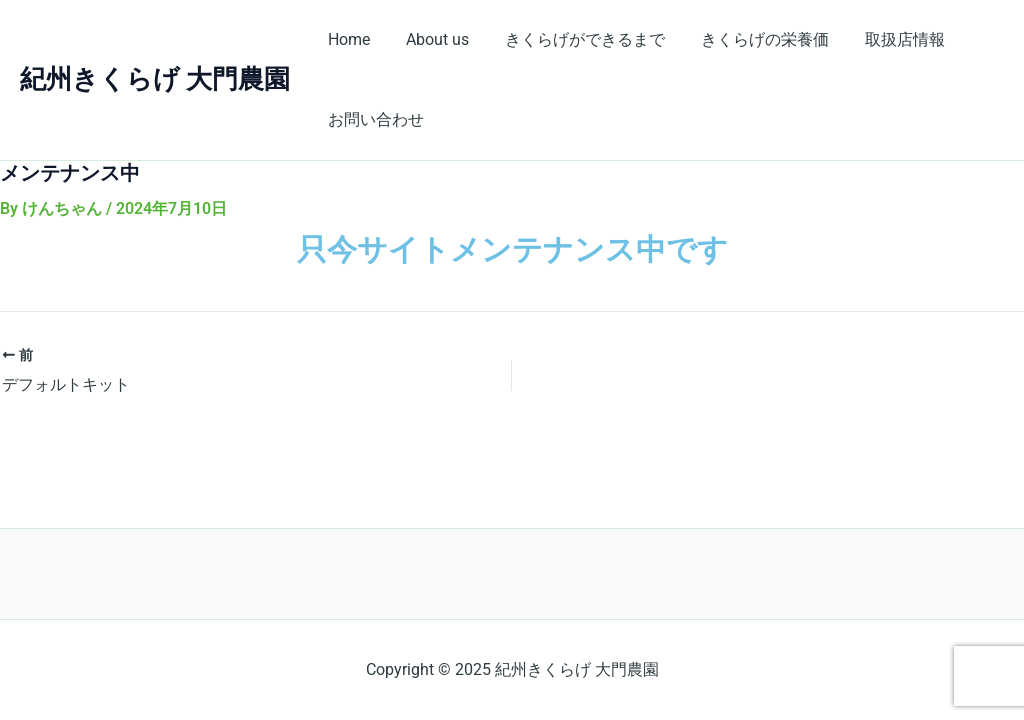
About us (431, 39)
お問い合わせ (374, 119)
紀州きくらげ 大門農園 (155, 79)
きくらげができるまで (575, 39)
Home (347, 39)
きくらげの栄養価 (751, 39)
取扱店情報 (887, 39)
